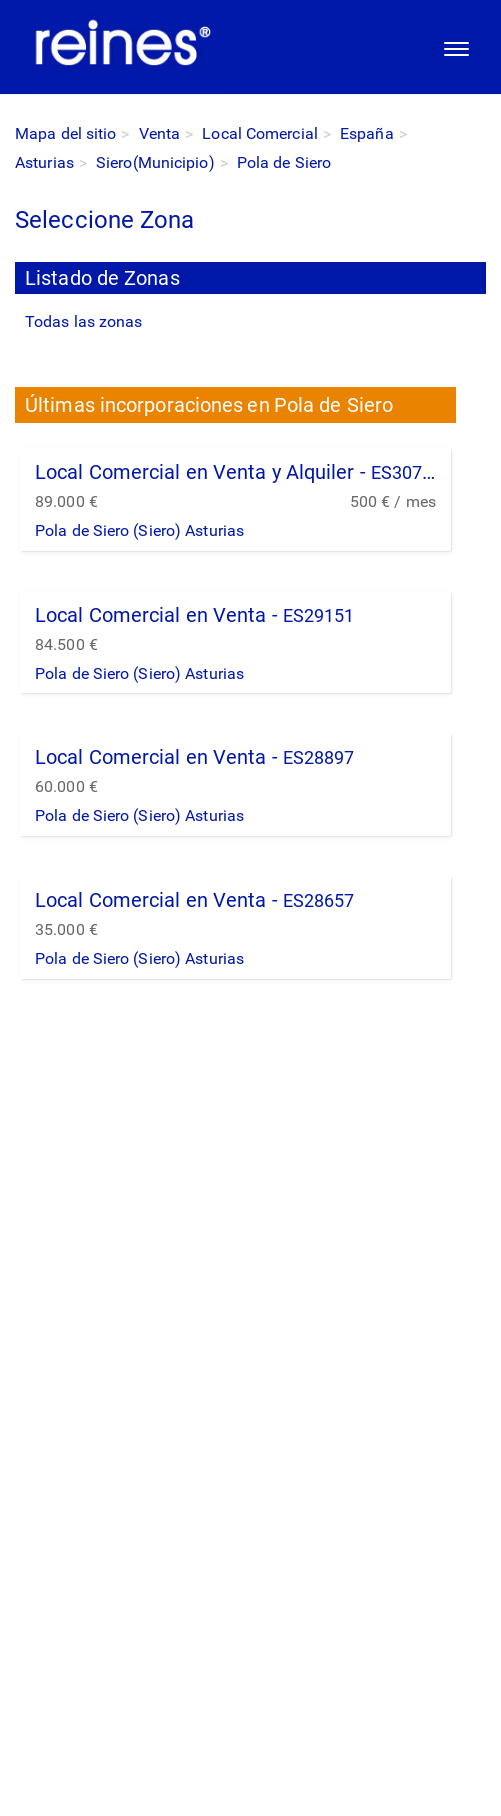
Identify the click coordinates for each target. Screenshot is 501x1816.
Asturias (44, 162)
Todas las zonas (84, 321)
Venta (160, 133)
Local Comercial (260, 133)
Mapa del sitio (65, 133)
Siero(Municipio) (155, 162)
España (367, 133)
